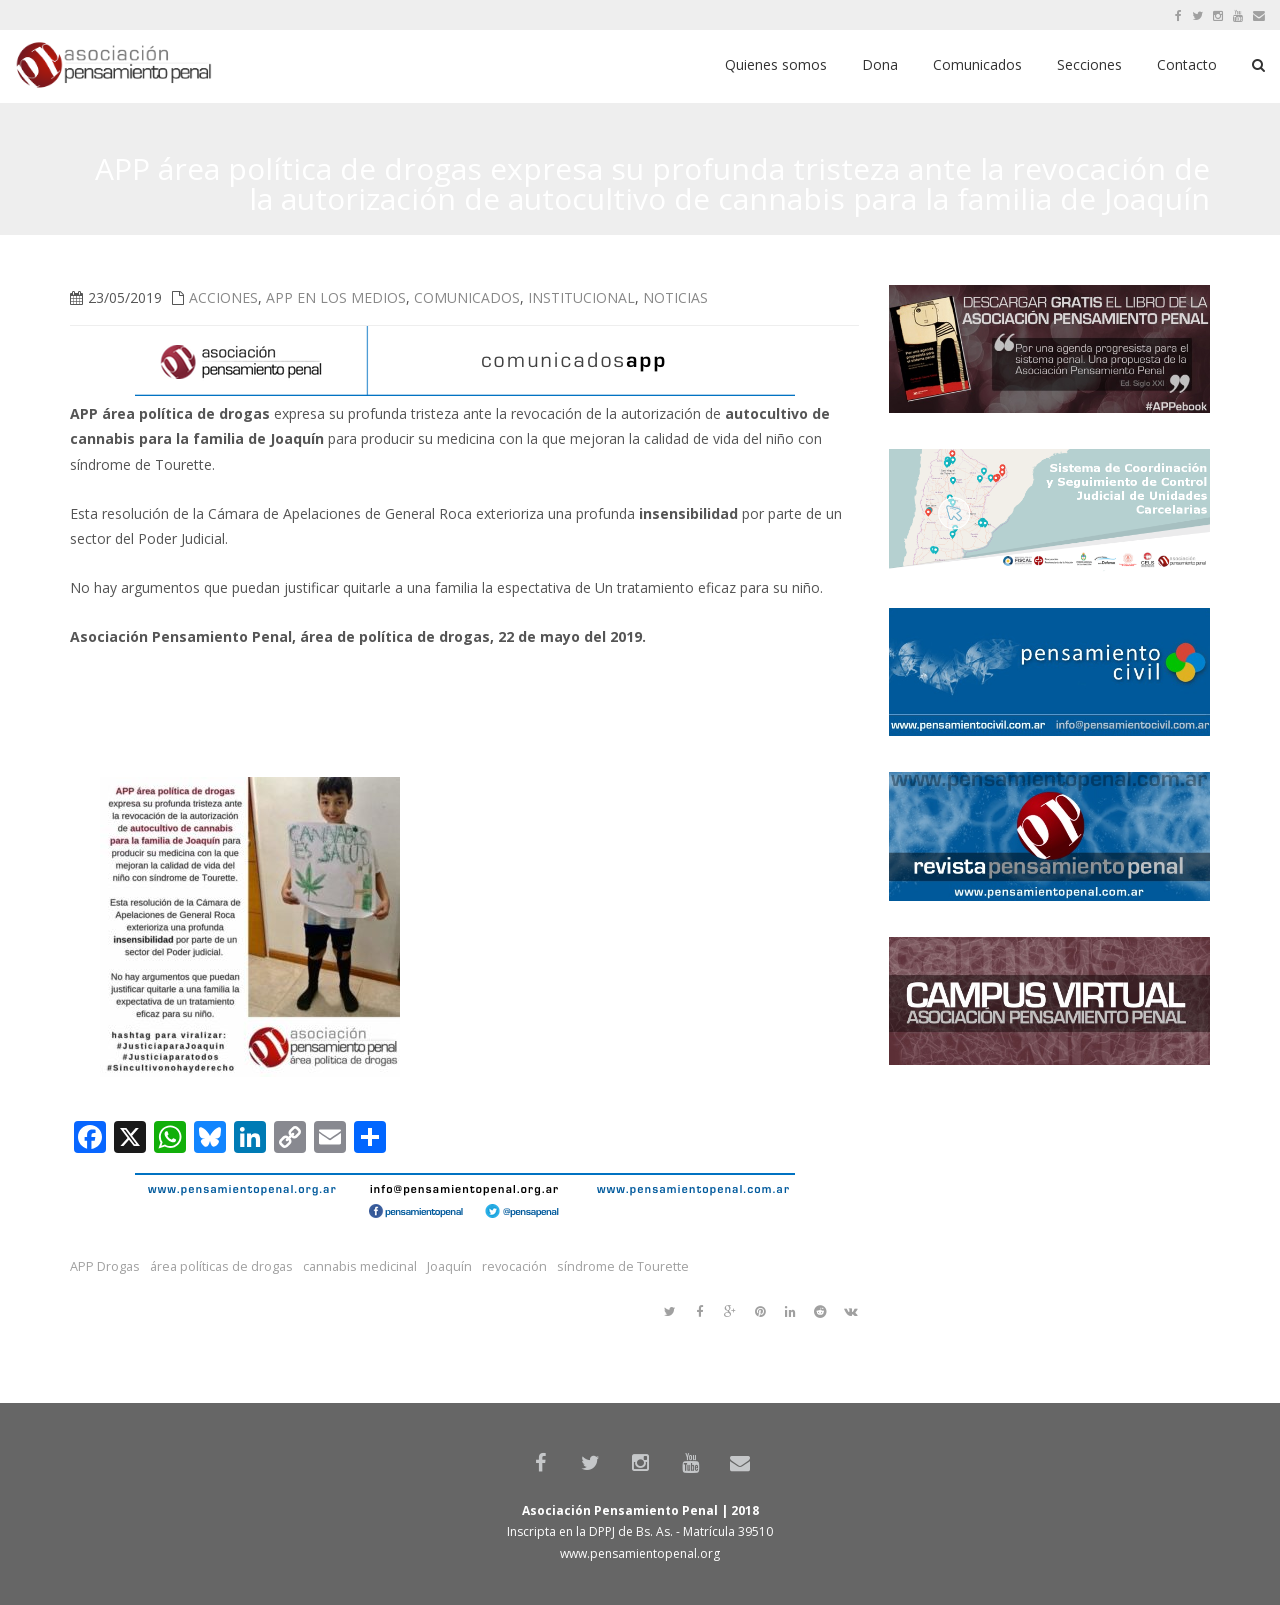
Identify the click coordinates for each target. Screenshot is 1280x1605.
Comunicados (467, 297)
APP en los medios (336, 297)
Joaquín (449, 1266)
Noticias (675, 297)
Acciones (223, 297)
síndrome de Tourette (623, 1266)
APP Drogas (105, 1266)
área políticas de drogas (221, 1266)
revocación (514, 1266)
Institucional (581, 297)
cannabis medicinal (360, 1266)
